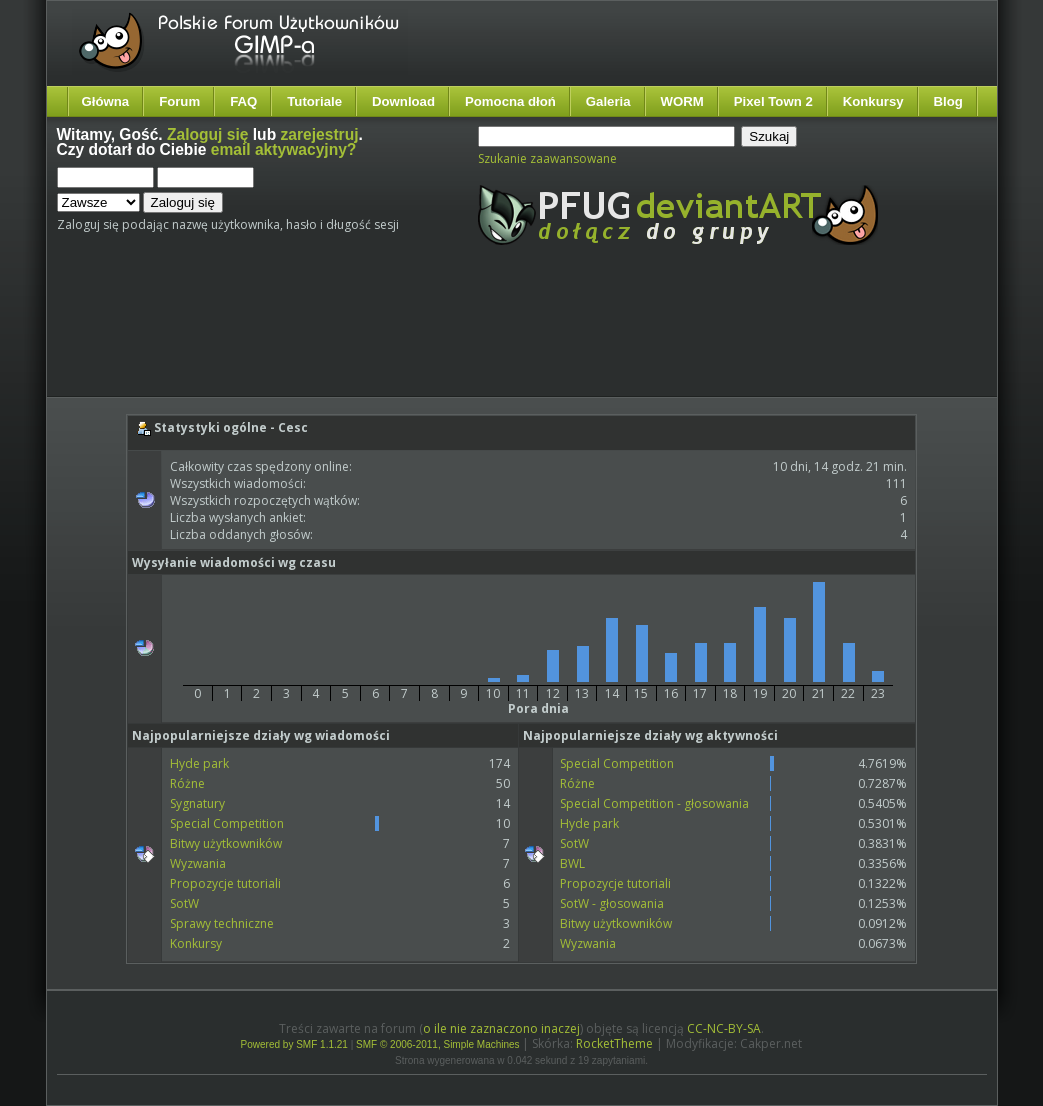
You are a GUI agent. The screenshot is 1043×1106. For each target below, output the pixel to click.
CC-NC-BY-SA (724, 1028)
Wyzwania (198, 863)
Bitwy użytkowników (226, 843)
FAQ (243, 101)
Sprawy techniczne (222, 923)
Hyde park (199, 763)
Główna (106, 101)
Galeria (608, 101)
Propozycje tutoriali (225, 883)
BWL (572, 863)
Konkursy (873, 101)
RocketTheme (614, 1043)
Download (403, 101)
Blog (948, 101)
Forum (179, 101)
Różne (187, 783)
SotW (184, 903)
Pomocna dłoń (510, 101)
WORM (682, 101)
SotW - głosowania (612, 903)
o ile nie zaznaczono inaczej (501, 1028)
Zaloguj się (207, 134)
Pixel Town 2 (773, 101)
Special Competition (227, 823)
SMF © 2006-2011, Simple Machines (438, 1044)
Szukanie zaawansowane (547, 158)
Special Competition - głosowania (654, 803)
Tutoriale (314, 101)
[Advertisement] (432, 338)
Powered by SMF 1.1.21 (294, 1044)
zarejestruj (320, 134)
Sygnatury (197, 803)
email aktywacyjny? (284, 149)
